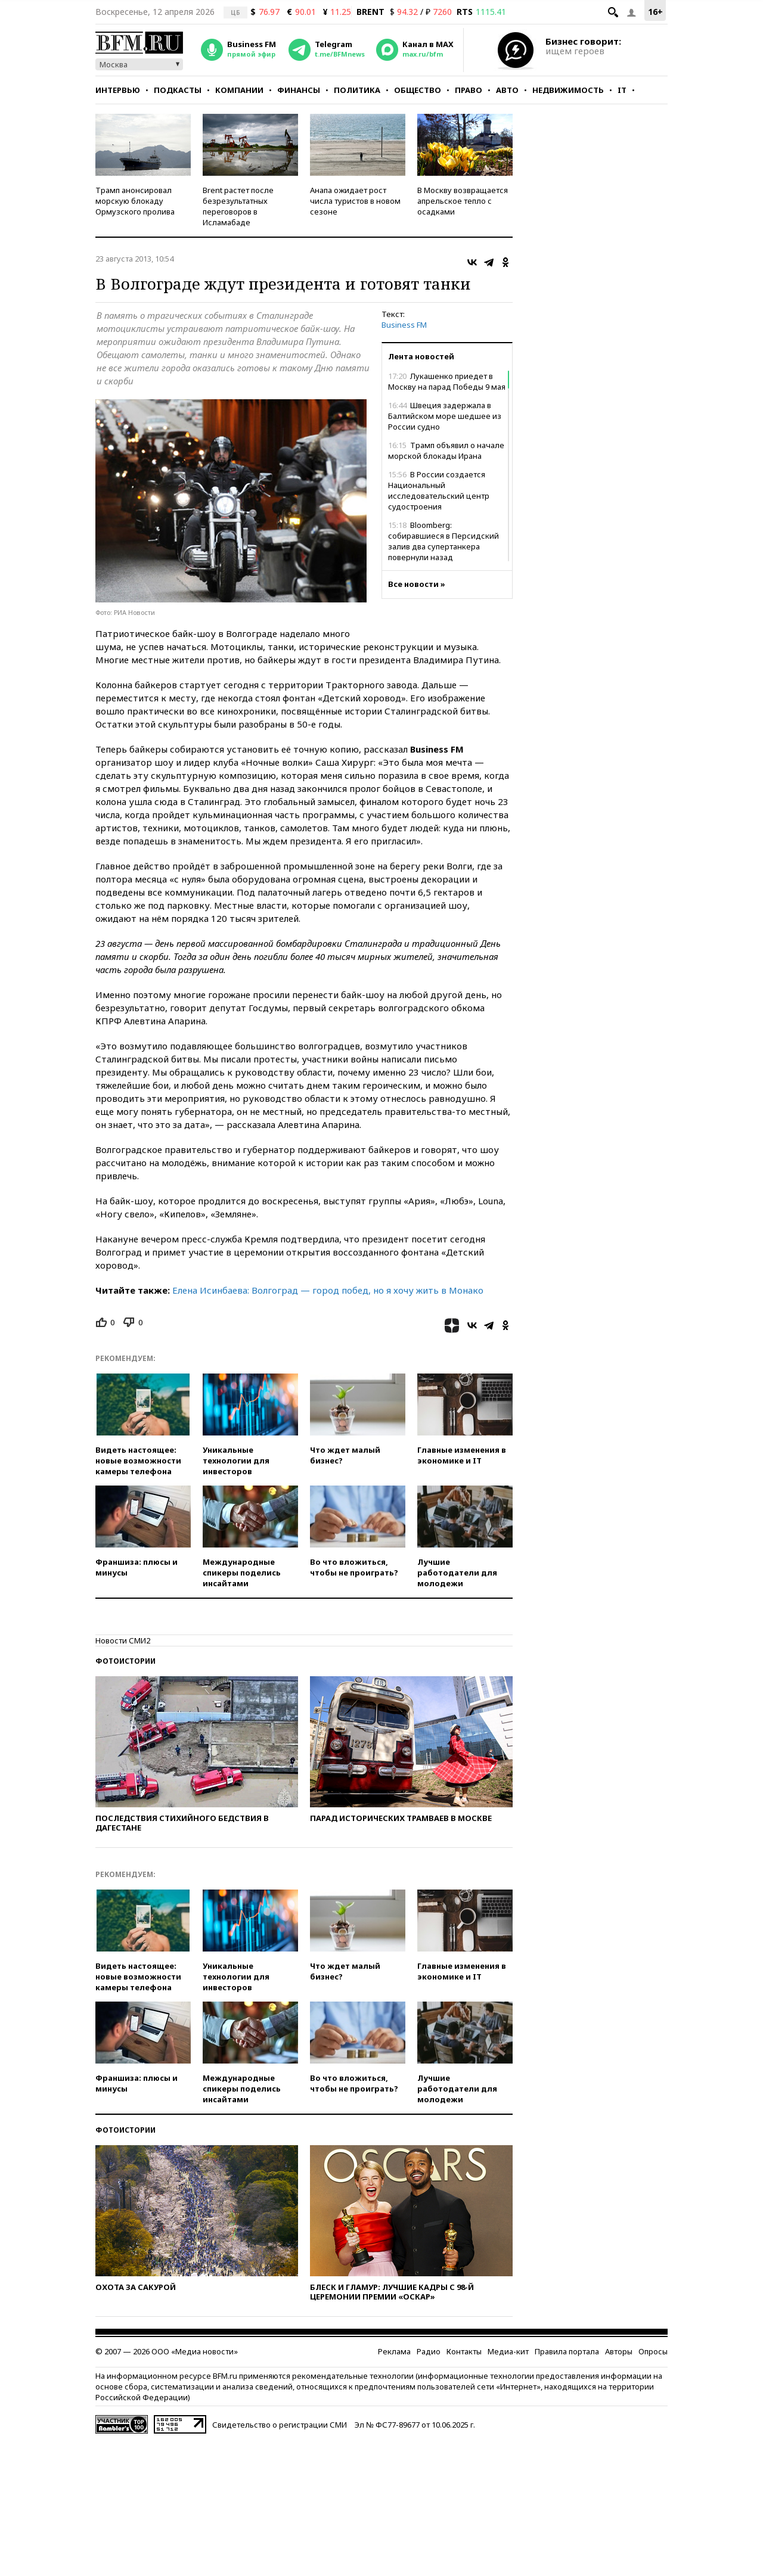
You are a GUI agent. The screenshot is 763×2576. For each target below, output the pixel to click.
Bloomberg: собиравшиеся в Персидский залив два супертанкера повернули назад (443, 541)
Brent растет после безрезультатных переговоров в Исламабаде (238, 206)
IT (622, 90)
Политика (357, 90)
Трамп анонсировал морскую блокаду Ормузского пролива (135, 201)
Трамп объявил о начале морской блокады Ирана (446, 450)
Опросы (653, 2351)
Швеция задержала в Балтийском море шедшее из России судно (444, 416)
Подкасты (177, 90)
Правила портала (567, 2351)
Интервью (117, 90)
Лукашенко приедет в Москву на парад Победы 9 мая (446, 381)
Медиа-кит (508, 2351)
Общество (417, 90)
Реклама (394, 2351)
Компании (239, 90)
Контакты (464, 2351)
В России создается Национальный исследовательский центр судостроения (438, 490)
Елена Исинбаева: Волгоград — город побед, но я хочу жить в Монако (326, 1290)
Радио (429, 2351)
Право (468, 90)
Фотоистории (125, 1661)
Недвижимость (568, 90)
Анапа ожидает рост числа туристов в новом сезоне (355, 201)
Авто (507, 90)
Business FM (404, 324)
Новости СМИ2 (122, 1640)
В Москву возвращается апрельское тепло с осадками (462, 201)
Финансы (298, 90)
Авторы (618, 2351)
